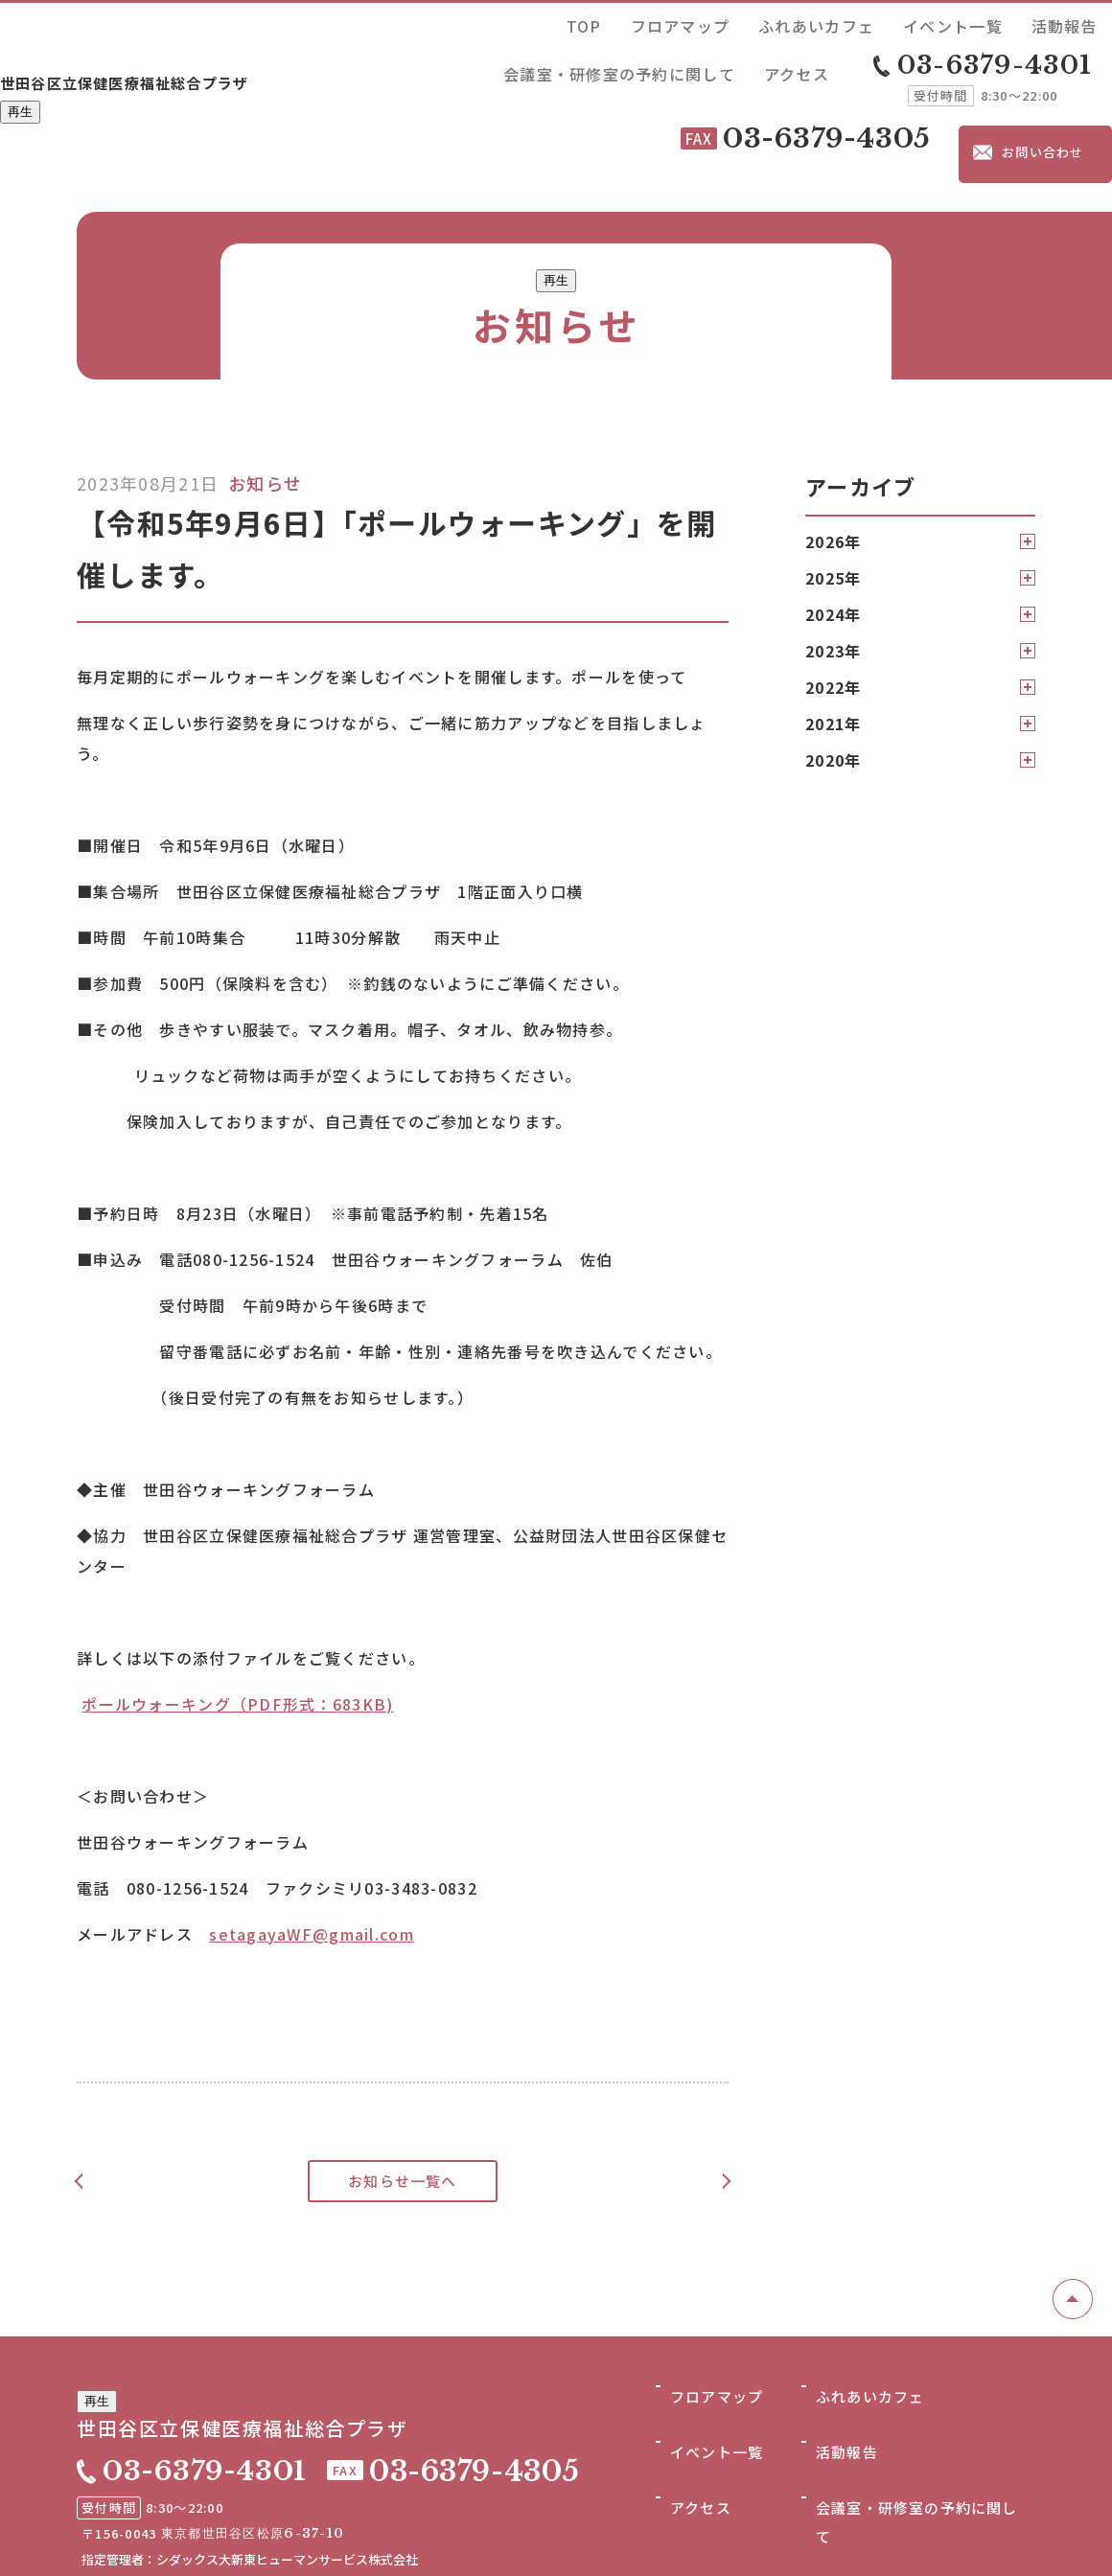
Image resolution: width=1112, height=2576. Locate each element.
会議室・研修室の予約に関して (953, 22)
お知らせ (265, 391)
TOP (489, 22)
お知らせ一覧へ (403, 2089)
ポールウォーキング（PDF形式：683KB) (237, 1611)
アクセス (1079, 22)
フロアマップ (555, 22)
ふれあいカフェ (651, 22)
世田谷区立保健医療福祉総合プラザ (202, 45)
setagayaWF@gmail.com (311, 1841)
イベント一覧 (747, 22)
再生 (20, 80)
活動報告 (825, 22)
